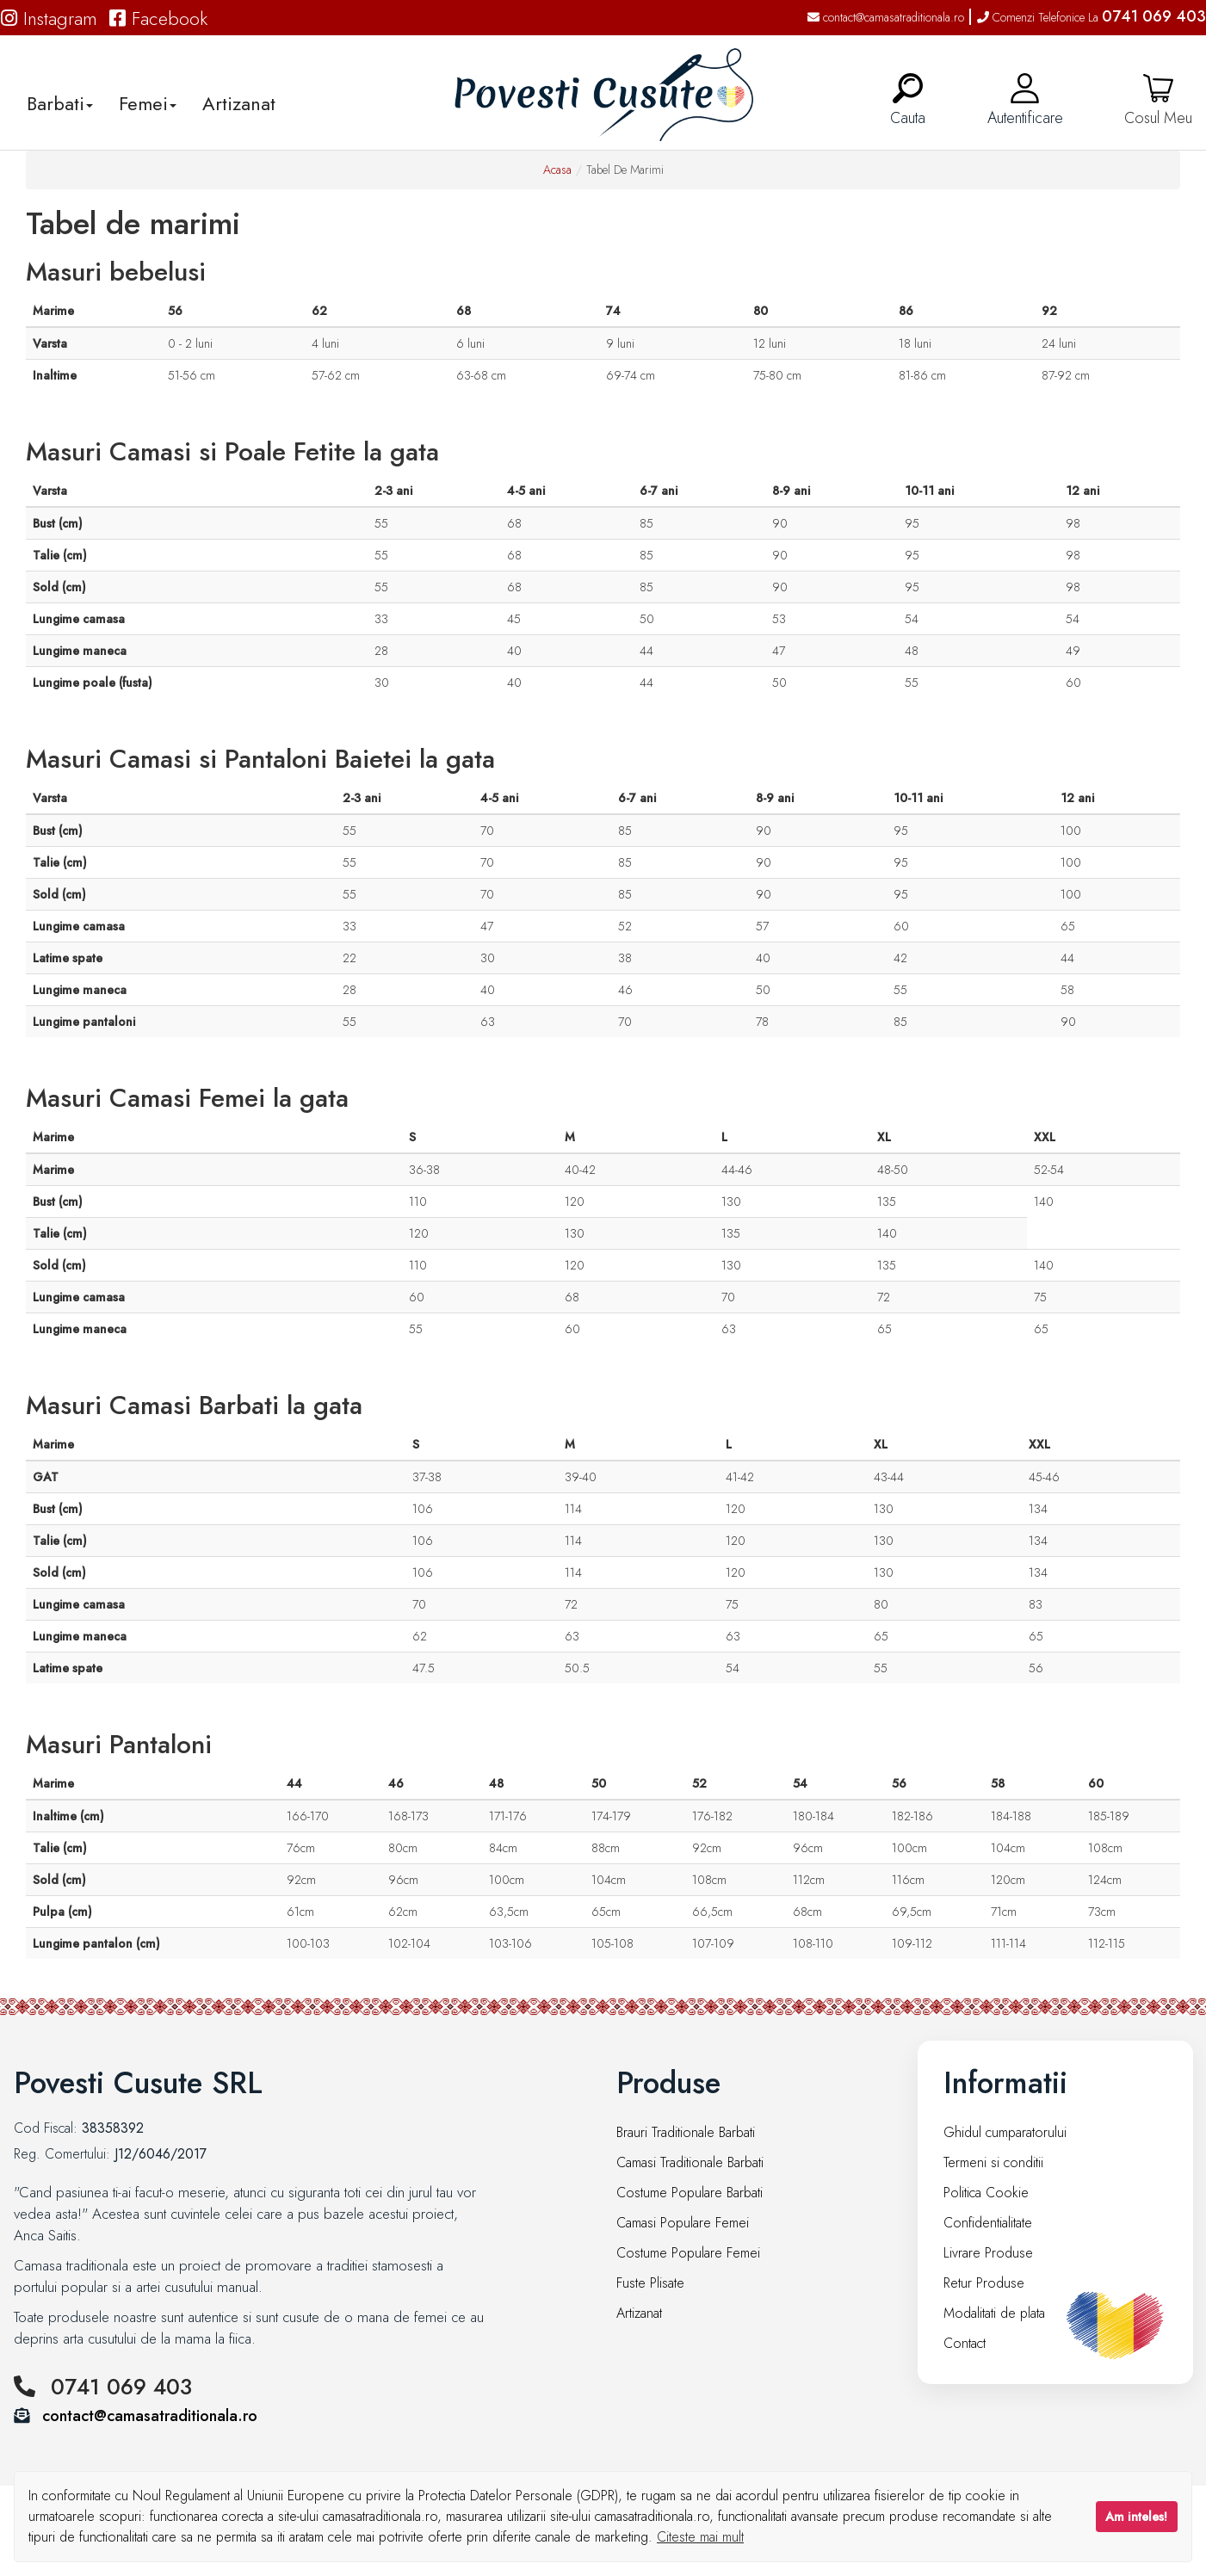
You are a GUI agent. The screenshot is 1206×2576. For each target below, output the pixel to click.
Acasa (557, 169)
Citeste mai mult (700, 2537)
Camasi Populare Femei (682, 2223)
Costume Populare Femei (688, 2253)
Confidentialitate (987, 2223)
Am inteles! (1136, 2516)
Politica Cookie (986, 2192)
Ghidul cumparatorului (1005, 2132)
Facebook (158, 18)
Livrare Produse (988, 2253)
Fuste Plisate (650, 2283)
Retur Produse (983, 2283)
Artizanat (238, 103)
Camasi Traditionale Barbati (690, 2162)
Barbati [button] (60, 103)
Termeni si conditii (993, 2162)
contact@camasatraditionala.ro (885, 17)
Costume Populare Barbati (689, 2192)
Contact (964, 2343)
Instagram (49, 18)
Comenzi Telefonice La (1091, 17)
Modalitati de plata (994, 2313)
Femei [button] (147, 103)
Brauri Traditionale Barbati (685, 2132)
